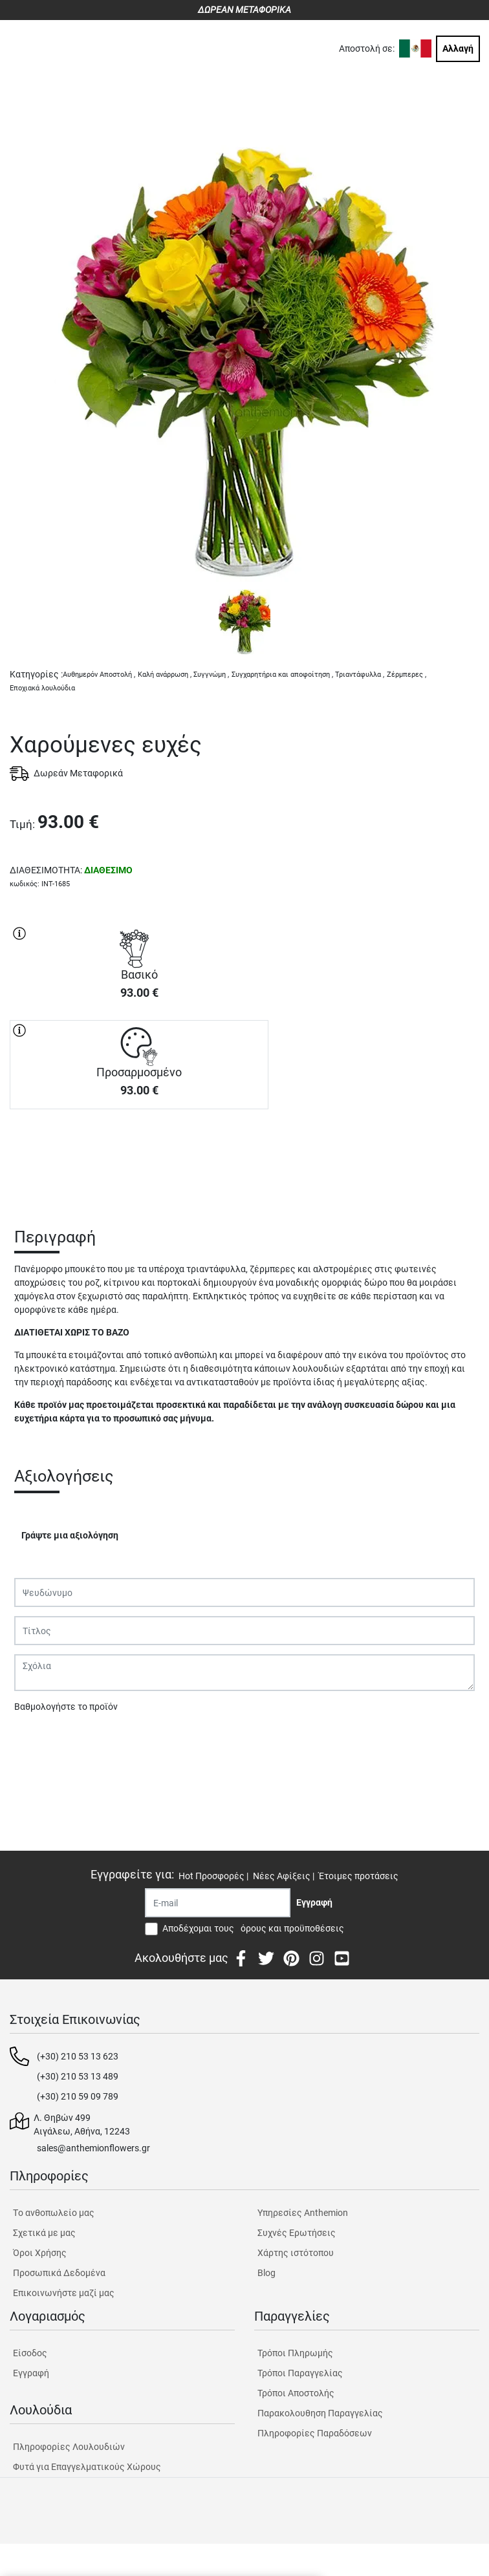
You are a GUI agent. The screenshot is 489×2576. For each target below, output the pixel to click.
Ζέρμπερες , (406, 674)
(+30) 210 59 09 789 (77, 2096)
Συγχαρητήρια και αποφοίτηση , (282, 674)
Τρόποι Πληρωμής (295, 2353)
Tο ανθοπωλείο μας (53, 2213)
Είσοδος (30, 2353)
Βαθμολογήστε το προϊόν (66, 1706)
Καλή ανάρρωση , (164, 674)
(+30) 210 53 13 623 (77, 2056)
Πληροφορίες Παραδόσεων (314, 2433)
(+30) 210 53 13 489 (77, 2076)
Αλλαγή (457, 48)
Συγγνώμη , (211, 674)
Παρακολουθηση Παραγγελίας (320, 2413)
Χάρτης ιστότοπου (295, 2253)
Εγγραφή (31, 2373)
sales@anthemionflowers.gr (93, 2148)
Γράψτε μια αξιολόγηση (69, 1535)
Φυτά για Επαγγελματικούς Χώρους (87, 2467)
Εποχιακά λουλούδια (42, 688)
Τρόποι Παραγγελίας (300, 2373)
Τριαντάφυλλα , (359, 674)
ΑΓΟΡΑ (139, 1154)
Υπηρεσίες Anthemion (302, 2213)
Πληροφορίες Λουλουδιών (69, 2447)
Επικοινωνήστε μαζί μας (63, 2293)
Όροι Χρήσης (40, 2253)
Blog (266, 2273)
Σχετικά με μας (44, 2233)
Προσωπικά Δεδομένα (59, 2273)
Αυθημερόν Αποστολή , (99, 674)
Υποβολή (39, 1740)
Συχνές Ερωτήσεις (296, 2233)
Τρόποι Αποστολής (295, 2393)
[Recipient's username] (217, 1902)
